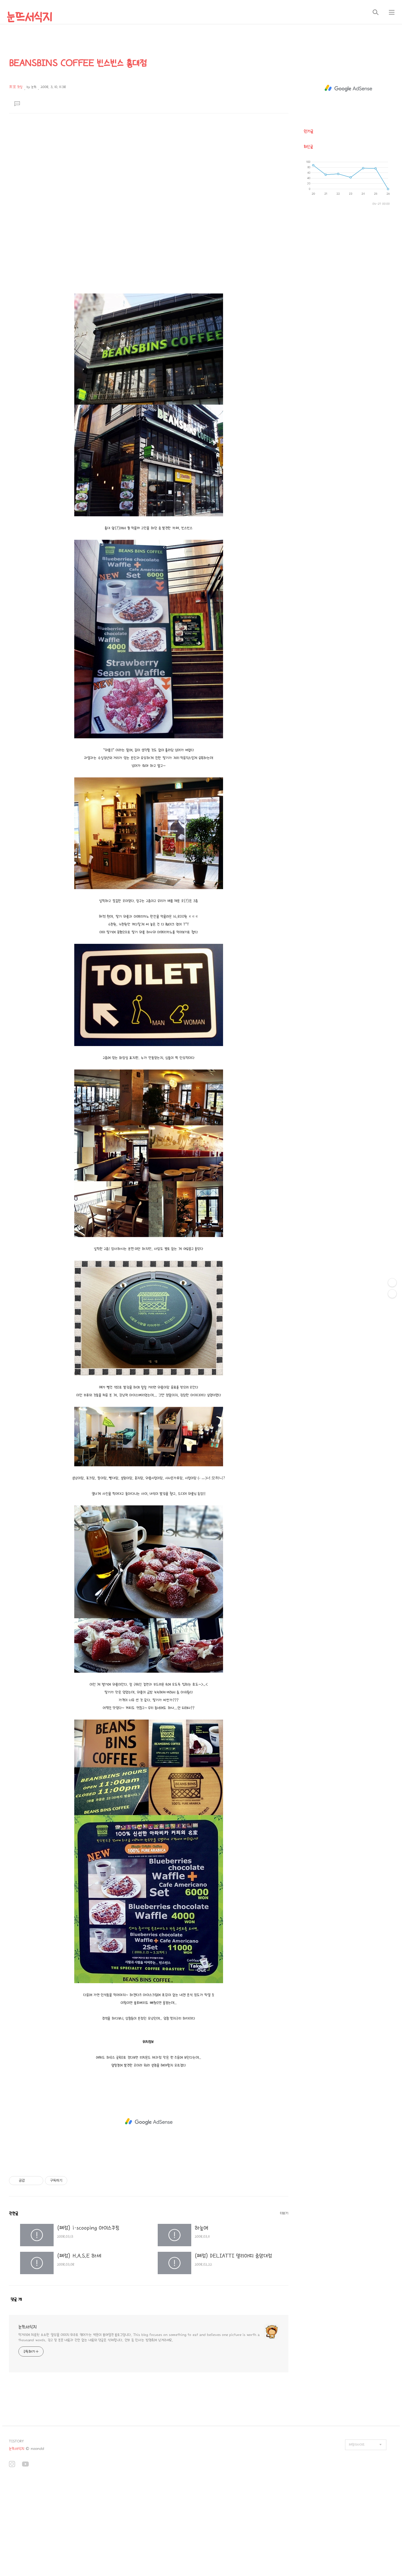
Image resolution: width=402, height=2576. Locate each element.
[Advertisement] (148, 155)
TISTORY (16, 2441)
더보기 (284, 2213)
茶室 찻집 (15, 87)
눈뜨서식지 (29, 17)
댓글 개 (16, 2299)
